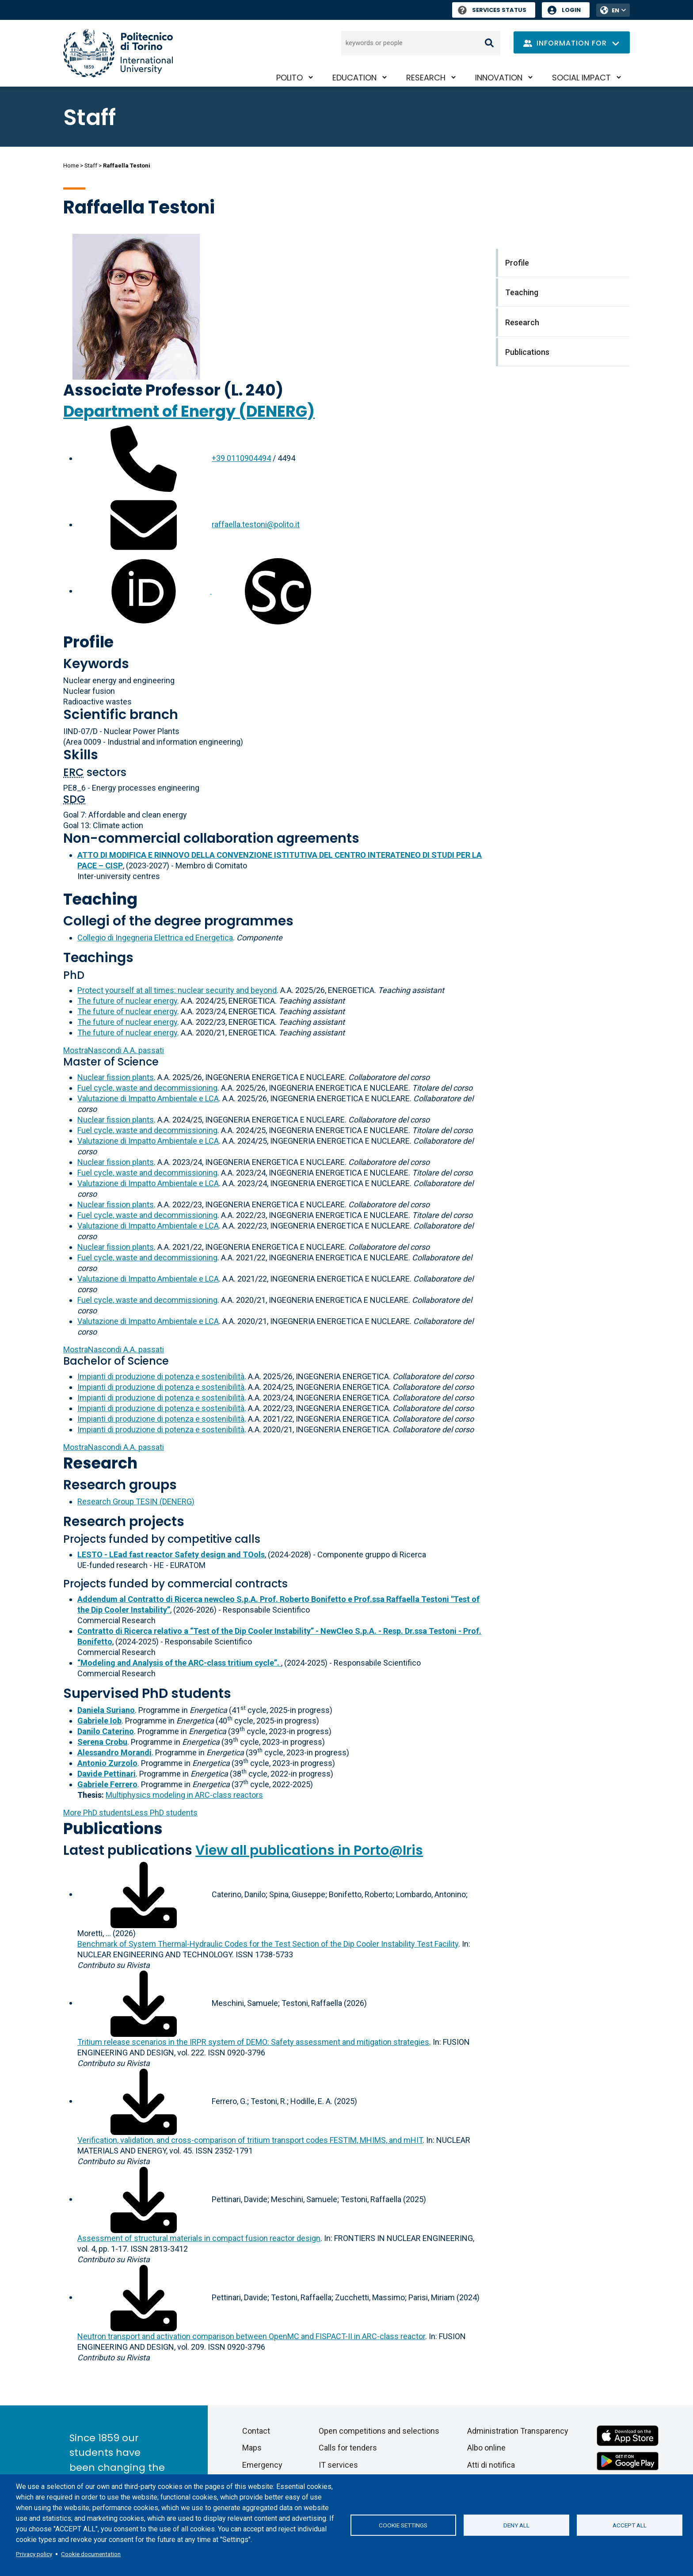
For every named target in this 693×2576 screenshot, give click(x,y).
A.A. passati (113, 1050)
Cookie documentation (91, 2553)
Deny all (516, 2525)
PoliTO (289, 77)
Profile (88, 642)
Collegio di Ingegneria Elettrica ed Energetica (155, 937)
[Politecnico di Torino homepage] (118, 53)
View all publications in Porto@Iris (309, 1850)
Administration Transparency (517, 2430)
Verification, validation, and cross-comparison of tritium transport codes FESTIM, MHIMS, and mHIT (250, 2140)
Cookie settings (403, 2525)
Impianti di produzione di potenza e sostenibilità (160, 1376)
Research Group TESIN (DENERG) (135, 1501)
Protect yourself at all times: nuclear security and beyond (177, 990)
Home (71, 165)
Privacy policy (34, 2553)
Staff (90, 165)
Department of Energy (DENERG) (189, 411)
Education (354, 77)
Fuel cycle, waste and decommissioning (147, 1087)
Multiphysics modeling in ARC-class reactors (184, 1795)
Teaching (100, 899)
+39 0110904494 (241, 458)
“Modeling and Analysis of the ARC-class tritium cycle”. (179, 1662)
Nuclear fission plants (115, 1077)
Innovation (498, 77)
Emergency (262, 2464)
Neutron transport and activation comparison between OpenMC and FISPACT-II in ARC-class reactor (251, 2336)
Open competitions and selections (379, 2430)
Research (426, 77)
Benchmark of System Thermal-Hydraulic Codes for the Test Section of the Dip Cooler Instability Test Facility (267, 1943)
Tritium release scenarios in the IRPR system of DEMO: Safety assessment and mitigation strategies (253, 2042)
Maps (252, 2447)
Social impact (581, 77)
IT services (338, 2464)
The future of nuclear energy (127, 1000)
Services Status (492, 10)
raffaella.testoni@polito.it (256, 524)
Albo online (486, 2447)
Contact (256, 2430)
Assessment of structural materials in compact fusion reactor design (198, 2238)
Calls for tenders (348, 2447)
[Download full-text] (143, 1894)
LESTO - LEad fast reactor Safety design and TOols (171, 1554)
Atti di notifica (491, 2464)
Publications (113, 1828)
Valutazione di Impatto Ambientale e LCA (148, 1098)
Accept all (630, 2525)
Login (571, 10)
